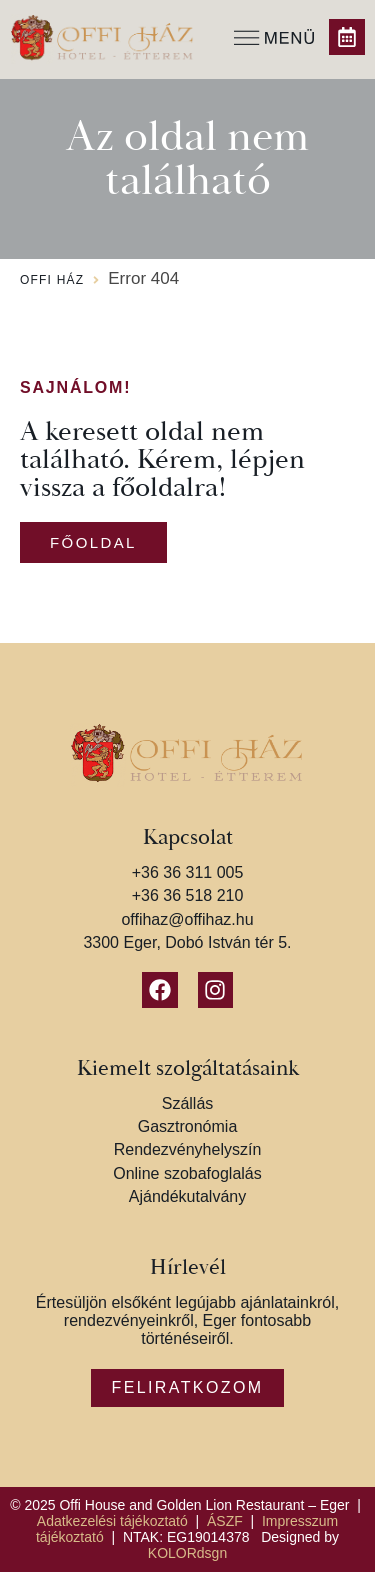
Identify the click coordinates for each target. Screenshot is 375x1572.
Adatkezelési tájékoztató (112, 1521)
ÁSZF (225, 1521)
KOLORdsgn (187, 1553)
